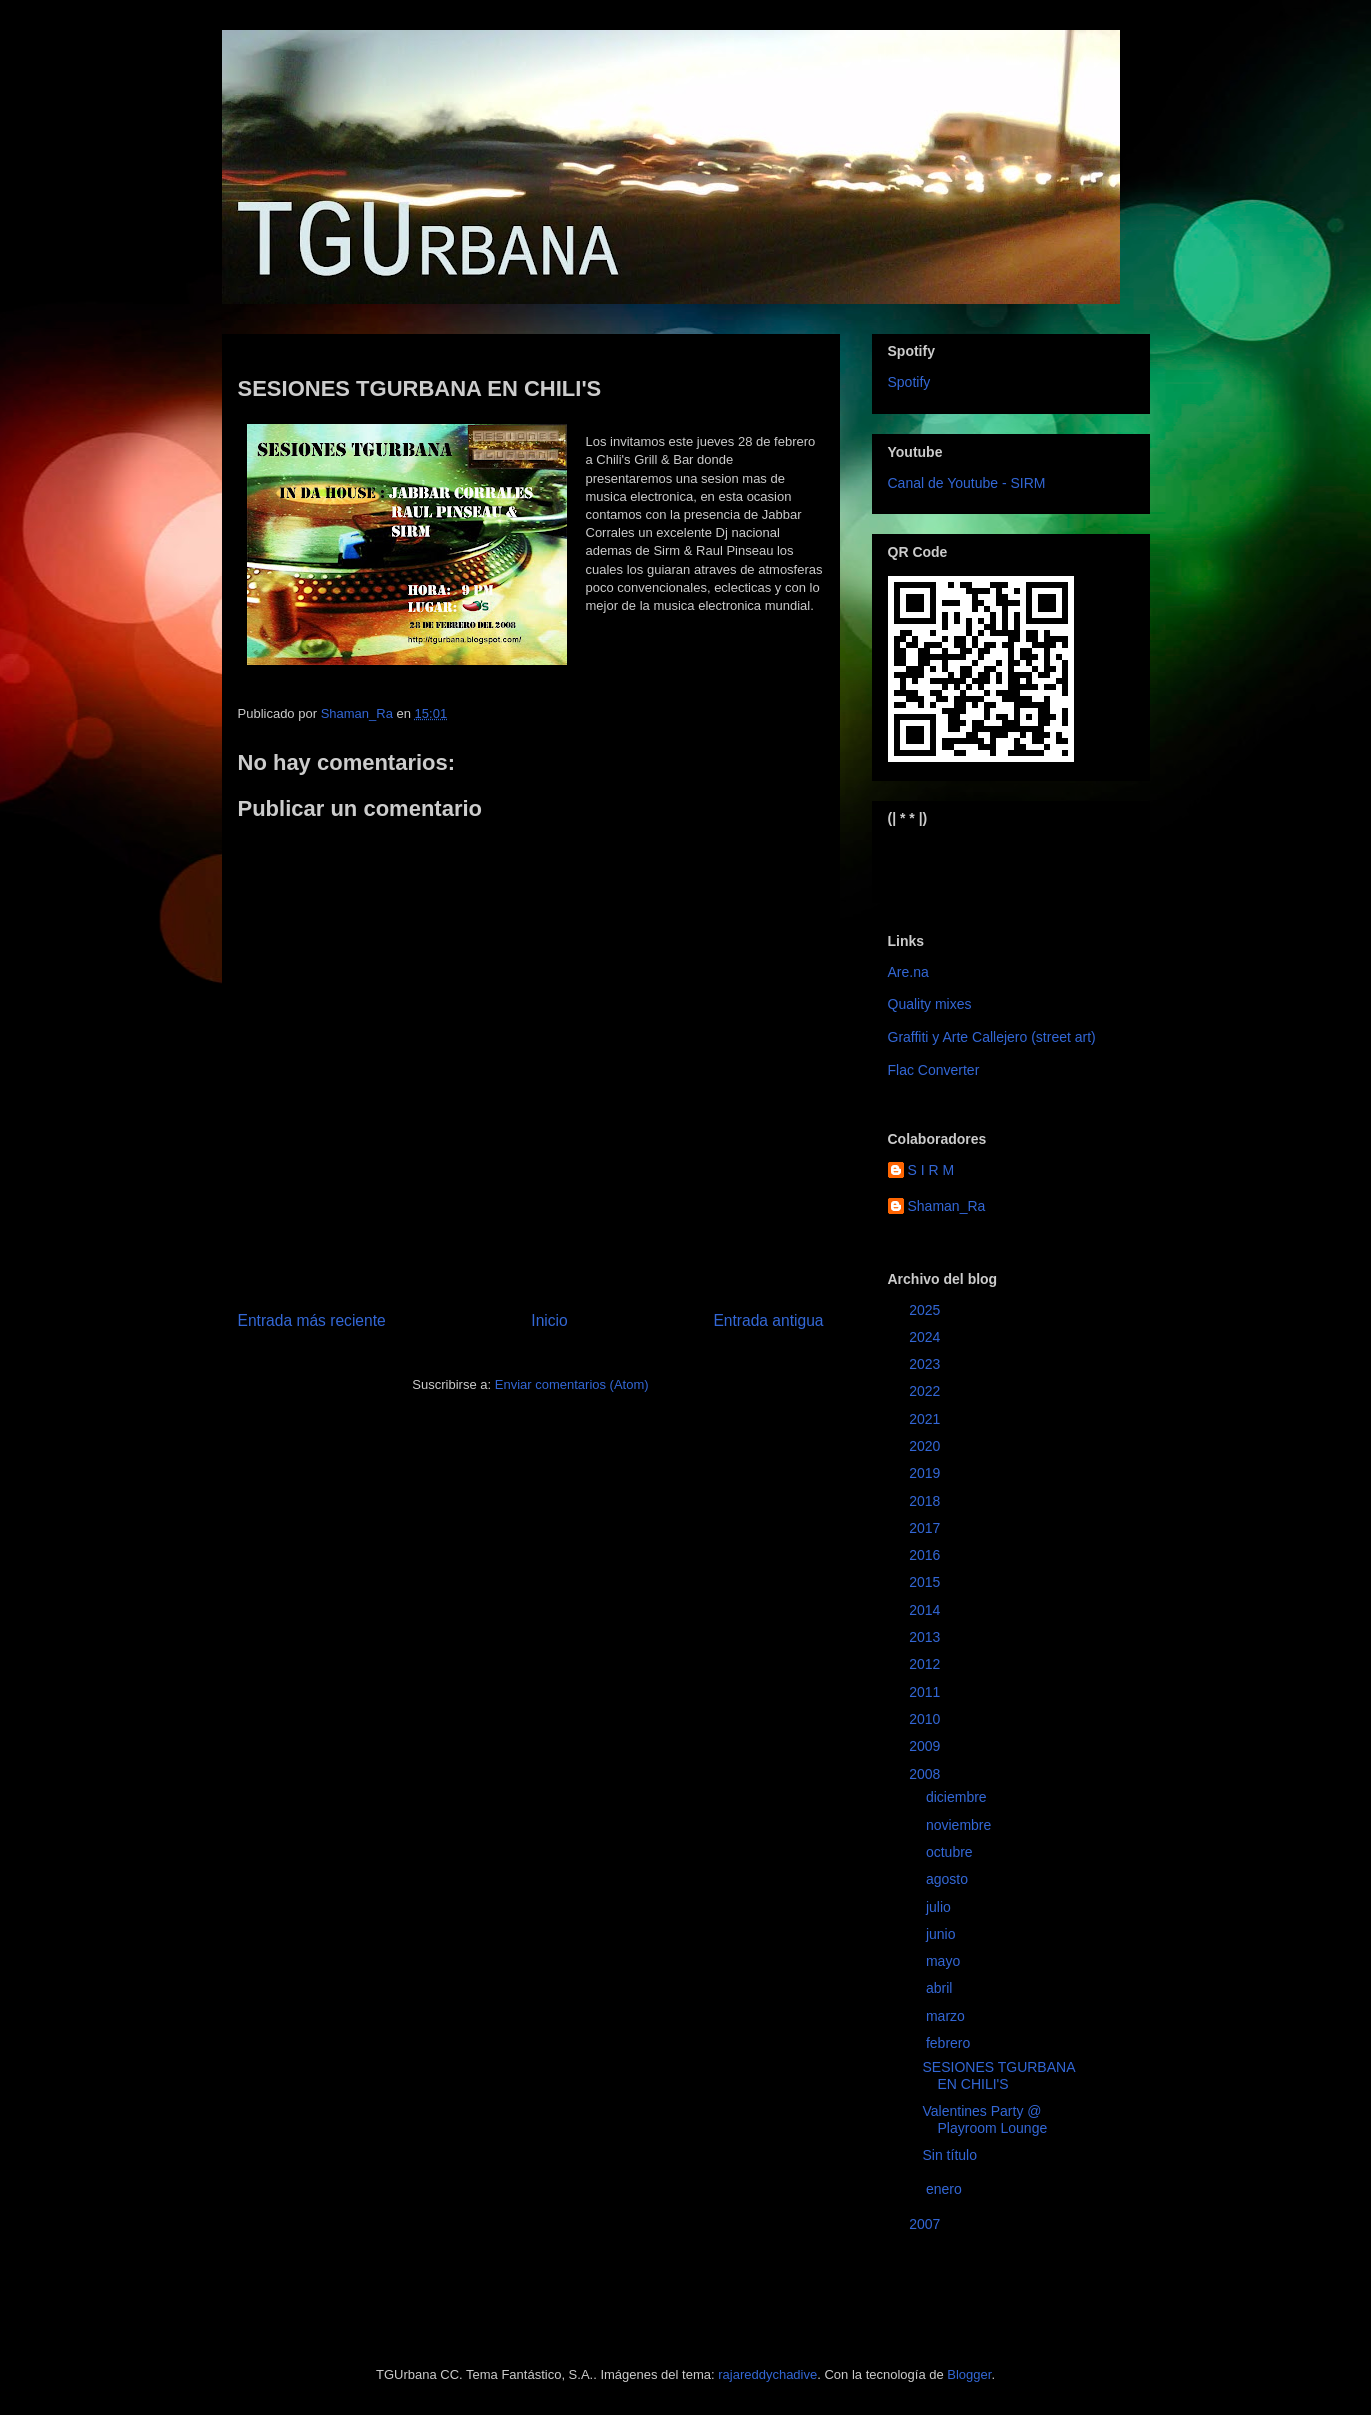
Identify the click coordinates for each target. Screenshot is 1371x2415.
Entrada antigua (768, 1320)
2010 (926, 1719)
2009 (926, 1746)
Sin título (949, 2155)
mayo (945, 1961)
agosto (949, 1879)
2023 (926, 1364)
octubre (951, 1852)
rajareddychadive (767, 2374)
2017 (926, 1528)
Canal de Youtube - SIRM (967, 483)
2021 (926, 1419)
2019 (926, 1473)
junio (942, 1934)
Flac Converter (934, 1070)
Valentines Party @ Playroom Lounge (984, 2119)
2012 (926, 1664)
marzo (947, 2016)
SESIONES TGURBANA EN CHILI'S (998, 2075)
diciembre (958, 1797)
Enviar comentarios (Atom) (572, 1384)
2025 (926, 1310)
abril (941, 1988)
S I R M (931, 1170)
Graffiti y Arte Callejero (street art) (992, 1037)
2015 (926, 1582)
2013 (926, 1637)
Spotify (909, 382)
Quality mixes (930, 1004)
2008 (926, 1774)
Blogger (969, 2374)
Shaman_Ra (947, 1206)
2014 (926, 1610)
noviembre (960, 1825)
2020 (926, 1446)
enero (946, 2189)
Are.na (908, 972)
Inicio (549, 1320)
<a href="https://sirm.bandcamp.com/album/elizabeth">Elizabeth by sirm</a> (986, 863)
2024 (926, 1337)
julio (940, 1907)
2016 (926, 1555)
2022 (926, 1391)
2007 (926, 2224)
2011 (926, 1692)
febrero (950, 2043)
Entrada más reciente (312, 1320)
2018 (926, 1501)
